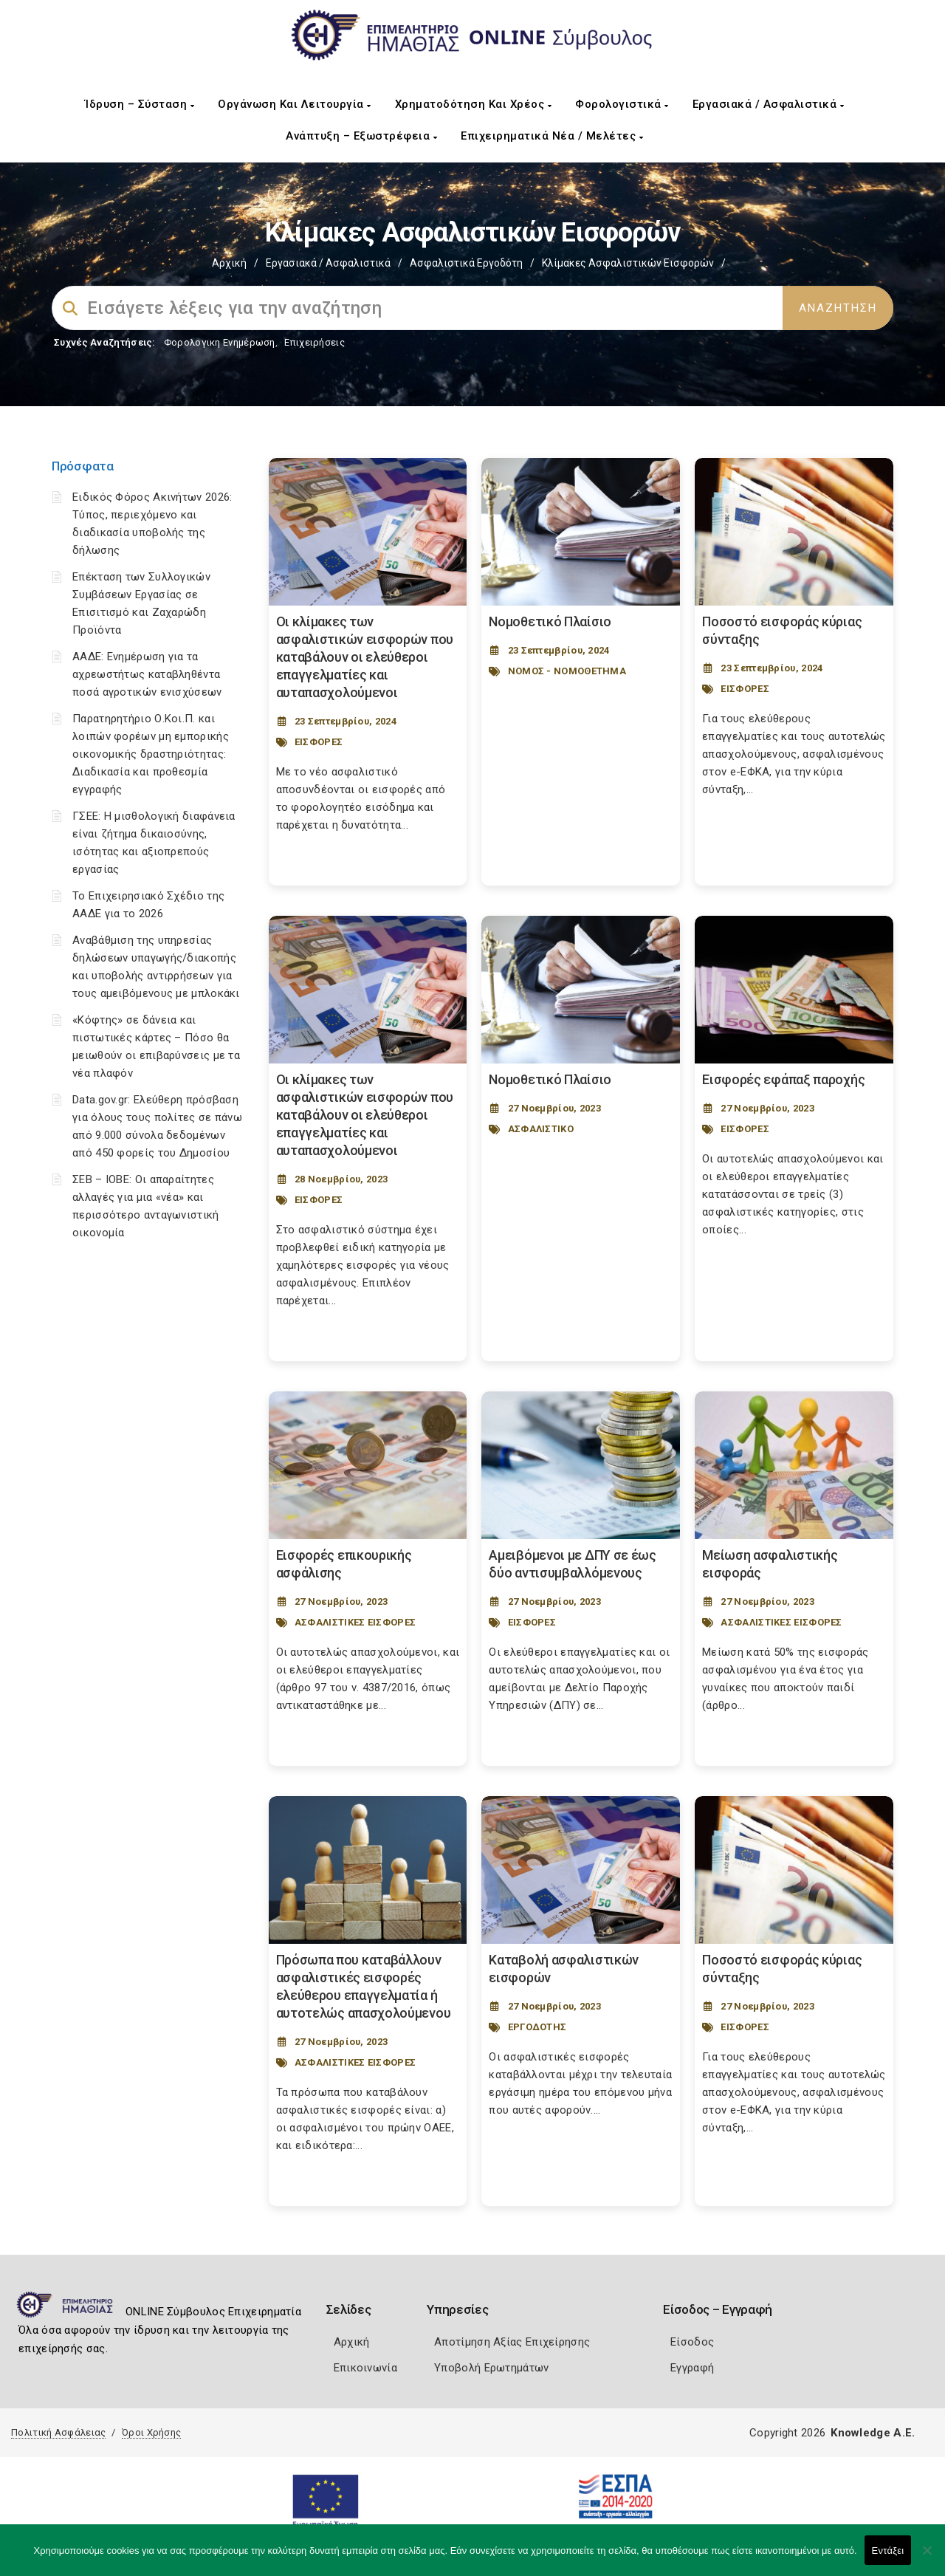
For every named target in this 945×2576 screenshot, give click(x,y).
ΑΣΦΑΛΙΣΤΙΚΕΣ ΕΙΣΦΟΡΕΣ (355, 1622)
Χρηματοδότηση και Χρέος (473, 104)
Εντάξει (888, 2550)
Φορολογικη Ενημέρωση (219, 342)
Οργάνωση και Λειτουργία (294, 104)
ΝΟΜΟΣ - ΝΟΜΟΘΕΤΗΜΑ (567, 670)
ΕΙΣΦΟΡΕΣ (319, 741)
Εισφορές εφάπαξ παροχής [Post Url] (783, 1079)
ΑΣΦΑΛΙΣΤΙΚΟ (541, 1128)
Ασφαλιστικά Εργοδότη (466, 263)
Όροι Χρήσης (151, 2432)
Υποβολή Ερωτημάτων (491, 2367)
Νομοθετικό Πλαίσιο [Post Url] (550, 621)
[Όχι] (926, 2557)
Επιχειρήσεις (314, 342)
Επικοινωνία (365, 2367)
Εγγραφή (692, 2367)
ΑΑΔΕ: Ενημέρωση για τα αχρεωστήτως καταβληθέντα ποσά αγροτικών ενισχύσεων (147, 674)
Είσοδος (692, 2342)
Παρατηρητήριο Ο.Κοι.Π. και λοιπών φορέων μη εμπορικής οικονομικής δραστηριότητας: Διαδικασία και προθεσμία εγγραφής (150, 754)
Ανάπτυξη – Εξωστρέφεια (361, 136)
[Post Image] (368, 532)
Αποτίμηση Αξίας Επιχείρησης (512, 2342)
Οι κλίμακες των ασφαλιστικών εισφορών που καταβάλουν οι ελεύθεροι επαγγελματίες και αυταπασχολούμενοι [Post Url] (365, 657)
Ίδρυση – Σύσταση (139, 104)
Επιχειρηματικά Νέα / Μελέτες (552, 136)
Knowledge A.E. (873, 2432)
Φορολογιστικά (622, 104)
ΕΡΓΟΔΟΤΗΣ (537, 2026)
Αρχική (229, 263)
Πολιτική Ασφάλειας (58, 2432)
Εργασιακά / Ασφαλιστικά (769, 104)
